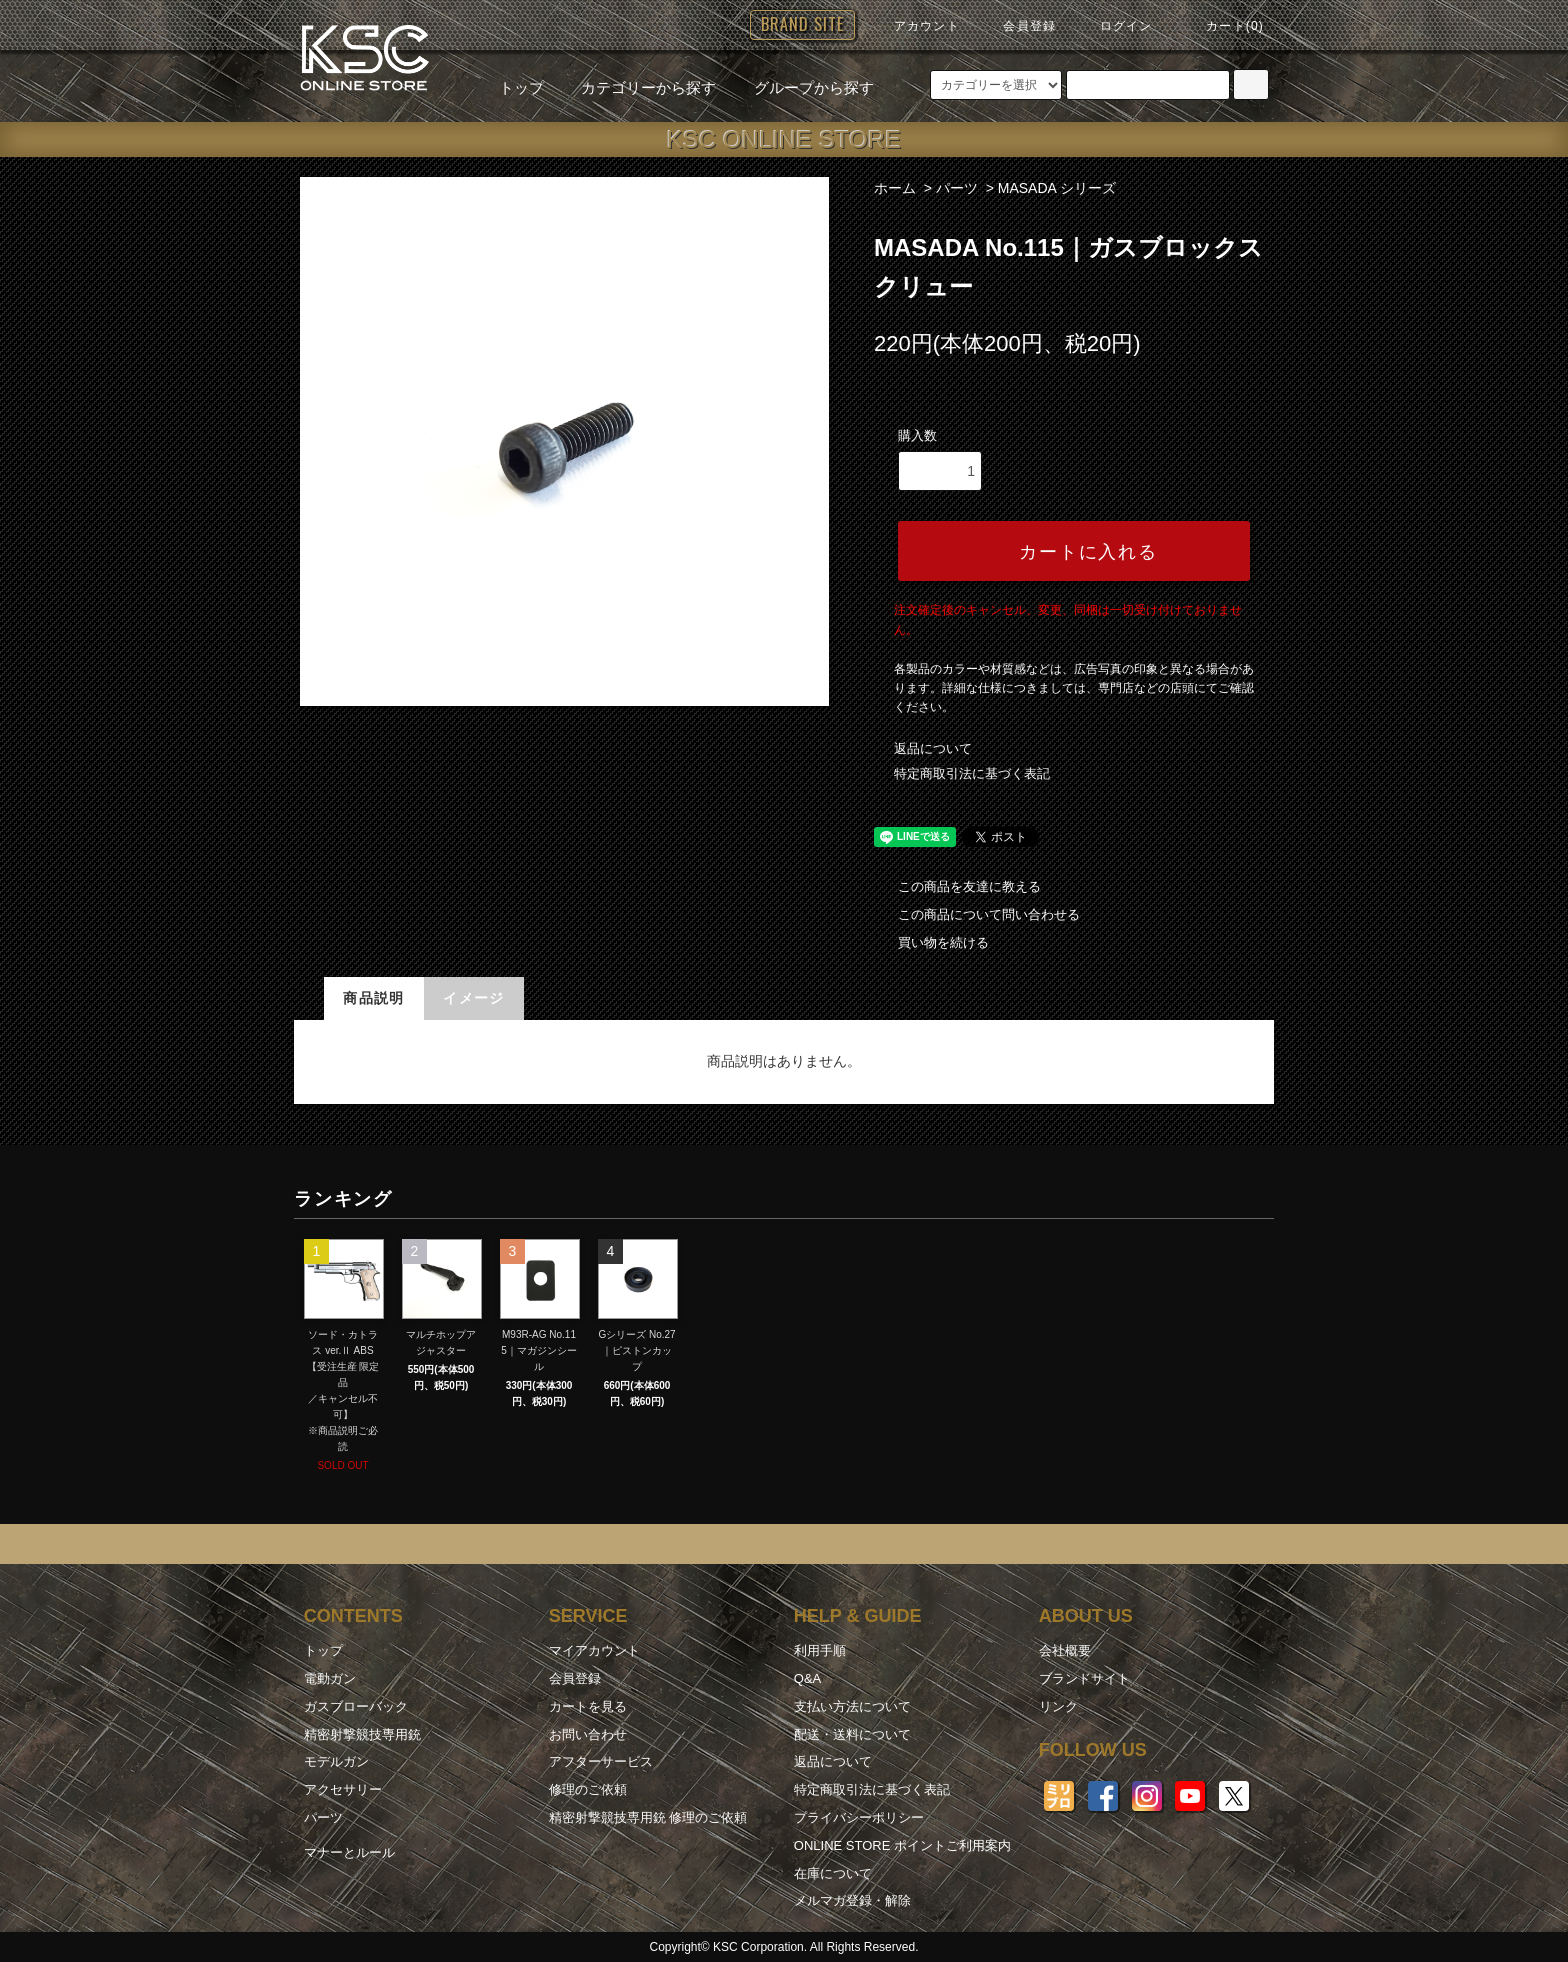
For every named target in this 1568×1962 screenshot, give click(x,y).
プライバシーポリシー (859, 1817)
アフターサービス (601, 1761)
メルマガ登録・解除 (852, 1900)
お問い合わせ (588, 1734)
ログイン (1114, 26)
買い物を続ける (931, 942)
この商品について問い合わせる (977, 914)
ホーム (895, 188)
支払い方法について (852, 1706)
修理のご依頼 (588, 1789)
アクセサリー (343, 1789)
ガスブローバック (356, 1706)
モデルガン (336, 1761)
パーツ (957, 188)
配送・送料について (852, 1734)
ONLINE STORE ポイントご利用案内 (902, 1845)
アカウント (915, 26)
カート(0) (1223, 26)
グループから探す (802, 87)
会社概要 (1065, 1650)
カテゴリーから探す (636, 87)
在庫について (833, 1873)
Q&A (807, 1678)
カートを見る (588, 1706)
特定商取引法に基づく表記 (972, 773)
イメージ (474, 998)
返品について (933, 748)
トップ (521, 87)
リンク (1058, 1706)
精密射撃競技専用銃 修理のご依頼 (648, 1817)
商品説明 (374, 998)
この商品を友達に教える (957, 886)
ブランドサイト (1084, 1678)
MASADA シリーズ (1057, 188)
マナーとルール (349, 1852)
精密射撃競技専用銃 (362, 1734)
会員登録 (1017, 26)
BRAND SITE (802, 24)
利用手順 (820, 1650)
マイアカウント (594, 1650)
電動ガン (330, 1678)
